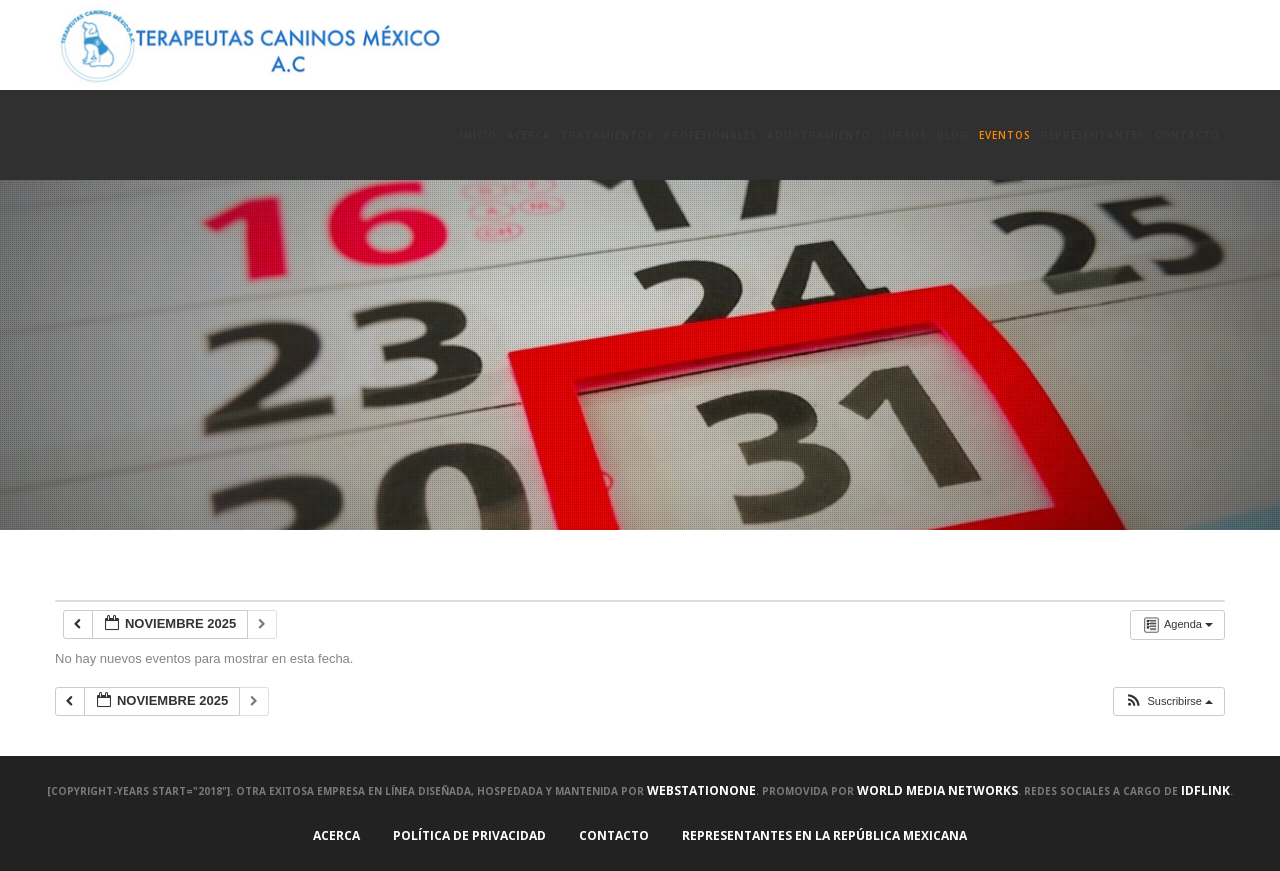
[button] (1168, 701)
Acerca (336, 835)
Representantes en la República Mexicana (824, 835)
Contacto (614, 835)
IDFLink (1205, 790)
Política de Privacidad (469, 835)
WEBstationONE (701, 790)
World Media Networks (937, 790)
